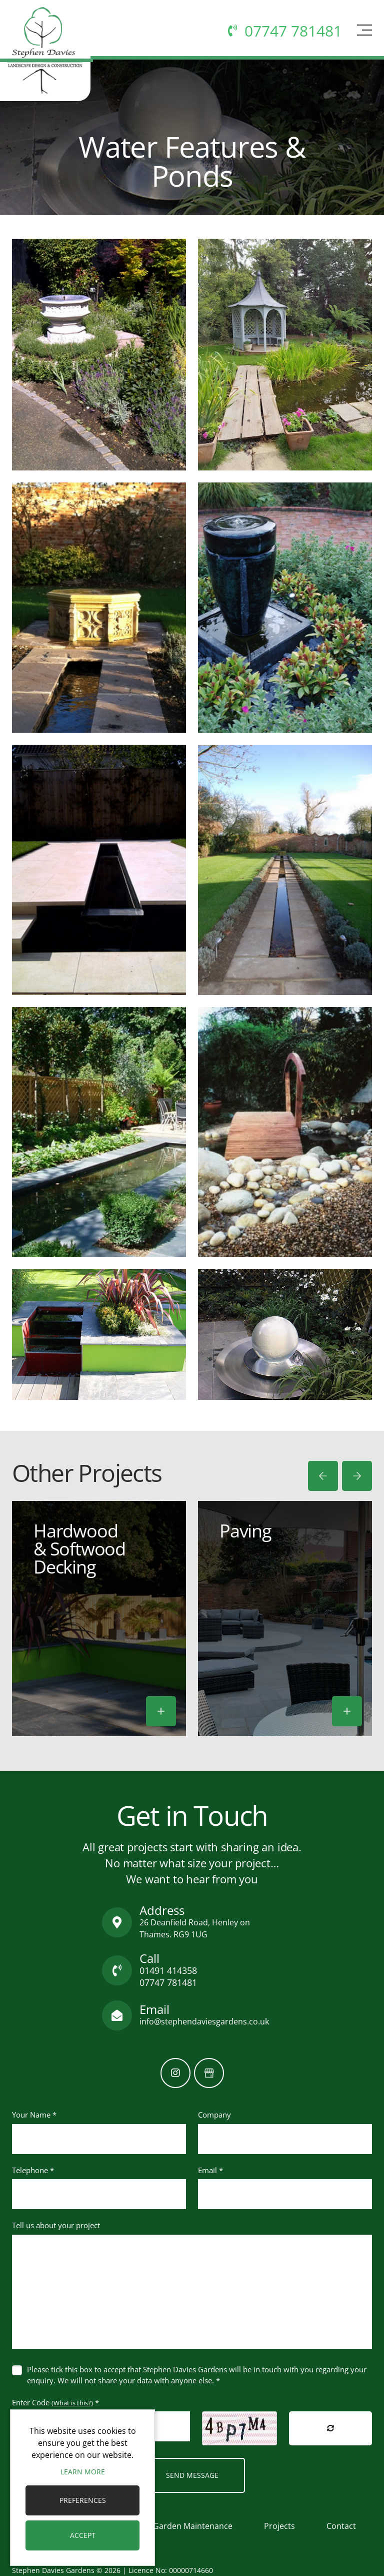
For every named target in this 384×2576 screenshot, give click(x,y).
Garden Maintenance (192, 2525)
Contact (341, 2525)
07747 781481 (168, 1982)
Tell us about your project (56, 2225)
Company (214, 2115)
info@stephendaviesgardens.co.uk (204, 2021)
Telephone (33, 2170)
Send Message (192, 2475)
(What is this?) (72, 2402)
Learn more (82, 2471)
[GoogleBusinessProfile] (209, 2073)
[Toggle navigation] (363, 34)
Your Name (34, 2115)
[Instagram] (175, 2073)
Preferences (83, 2500)
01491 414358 (168, 1970)
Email (210, 2170)
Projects (279, 2525)
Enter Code (55, 2402)
